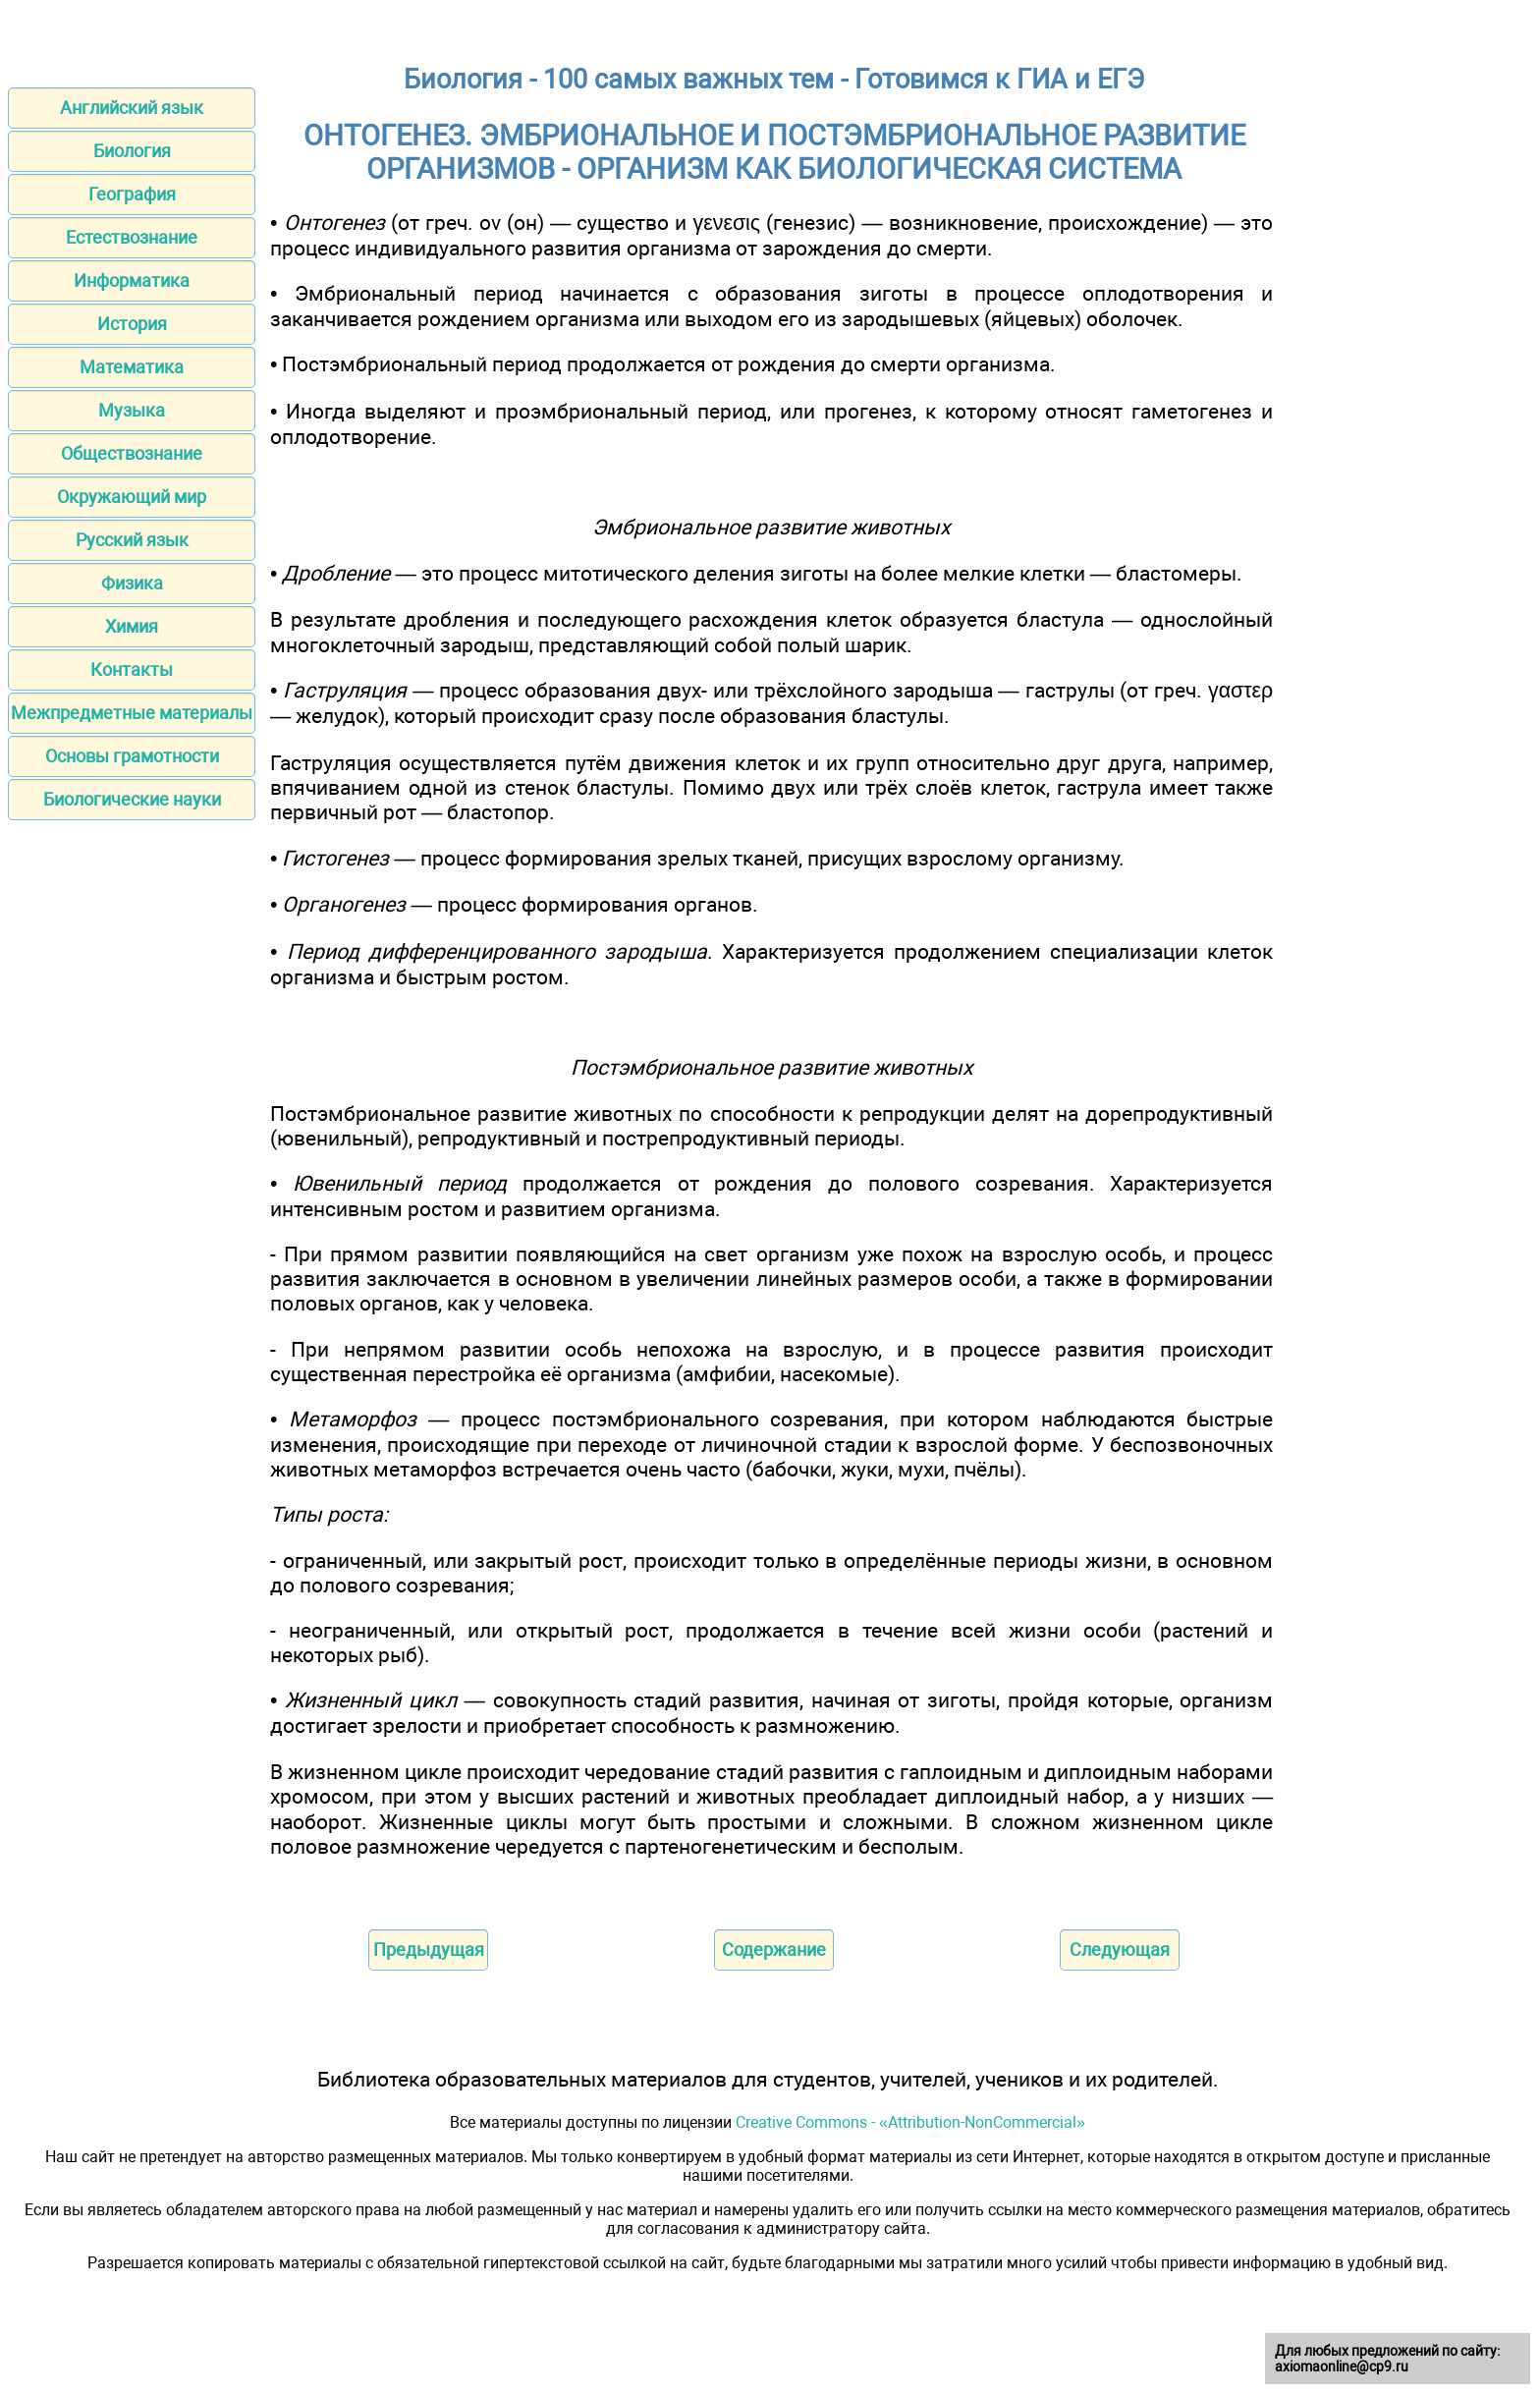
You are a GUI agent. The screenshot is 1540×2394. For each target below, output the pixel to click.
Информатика (132, 280)
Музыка (131, 410)
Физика (132, 583)
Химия (131, 626)
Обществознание (131, 453)
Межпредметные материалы (131, 712)
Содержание (774, 1949)
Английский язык (131, 107)
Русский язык (132, 539)
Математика (132, 367)
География (132, 194)
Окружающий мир (131, 496)
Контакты (131, 669)
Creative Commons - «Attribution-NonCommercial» (910, 2122)
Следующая (1120, 1949)
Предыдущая (428, 1949)
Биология (132, 150)
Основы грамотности (132, 756)
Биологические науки (132, 799)
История (132, 323)
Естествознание (131, 237)
